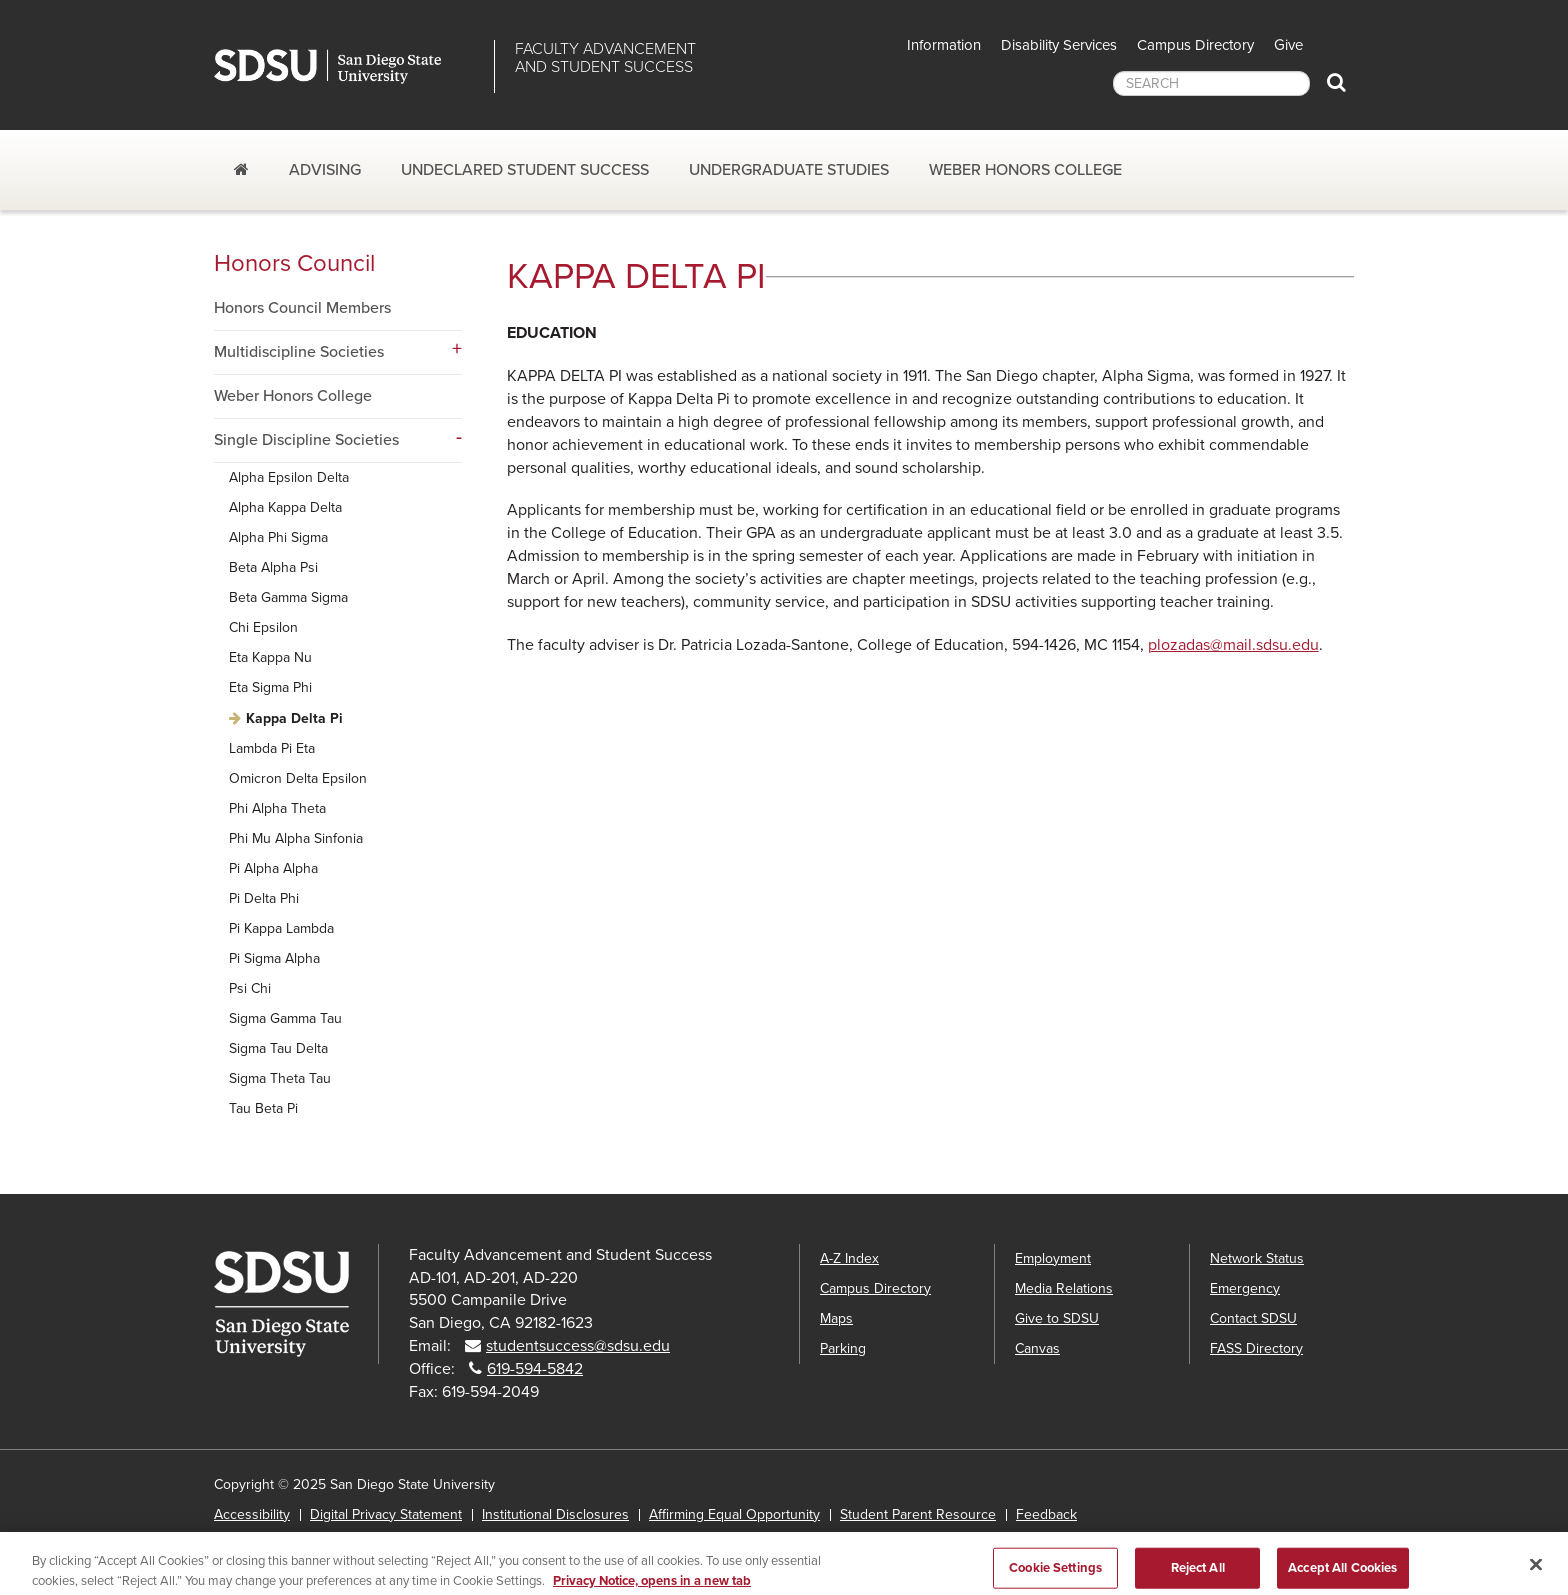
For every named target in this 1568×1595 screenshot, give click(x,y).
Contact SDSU (1253, 1318)
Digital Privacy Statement (386, 1514)
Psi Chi (250, 988)
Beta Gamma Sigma (288, 597)
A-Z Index (849, 1258)
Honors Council (294, 263)
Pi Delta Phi (264, 898)
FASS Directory (1256, 1348)
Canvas (1037, 1348)
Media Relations (1064, 1288)
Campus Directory (1195, 45)
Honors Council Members (302, 308)
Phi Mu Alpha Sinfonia (296, 838)
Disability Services (1059, 45)
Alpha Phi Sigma (278, 537)
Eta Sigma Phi (270, 687)
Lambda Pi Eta (272, 748)
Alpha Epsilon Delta (289, 477)
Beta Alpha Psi (273, 567)
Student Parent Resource (918, 1514)
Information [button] (944, 45)
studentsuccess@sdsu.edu (578, 1346)
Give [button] (1288, 45)
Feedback (1046, 1514)
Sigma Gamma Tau (285, 1018)
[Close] (1536, 1572)
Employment (1053, 1258)
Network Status (1257, 1258)
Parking (843, 1348)
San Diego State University (346, 66)
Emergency (1245, 1288)
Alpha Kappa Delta (285, 507)
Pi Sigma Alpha (274, 958)
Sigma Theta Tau (280, 1078)
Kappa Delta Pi (294, 718)
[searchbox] (1211, 83)
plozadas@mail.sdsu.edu (1233, 645)
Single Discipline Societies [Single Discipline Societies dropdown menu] (306, 440)
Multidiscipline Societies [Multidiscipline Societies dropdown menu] (299, 352)
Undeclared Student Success (525, 170)
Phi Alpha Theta (277, 808)
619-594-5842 (535, 1369)
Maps (836, 1318)
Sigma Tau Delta (278, 1048)
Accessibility (252, 1514)
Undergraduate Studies (789, 170)
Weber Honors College (1025, 170)
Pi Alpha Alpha (273, 868)
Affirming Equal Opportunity (734, 1514)
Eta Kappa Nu (270, 657)
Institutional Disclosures (555, 1514)
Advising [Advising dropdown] (325, 170)
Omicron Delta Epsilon (298, 778)
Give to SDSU (1057, 1318)
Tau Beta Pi (263, 1108)
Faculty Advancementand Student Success (605, 58)
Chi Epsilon (263, 627)
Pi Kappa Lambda (281, 928)
